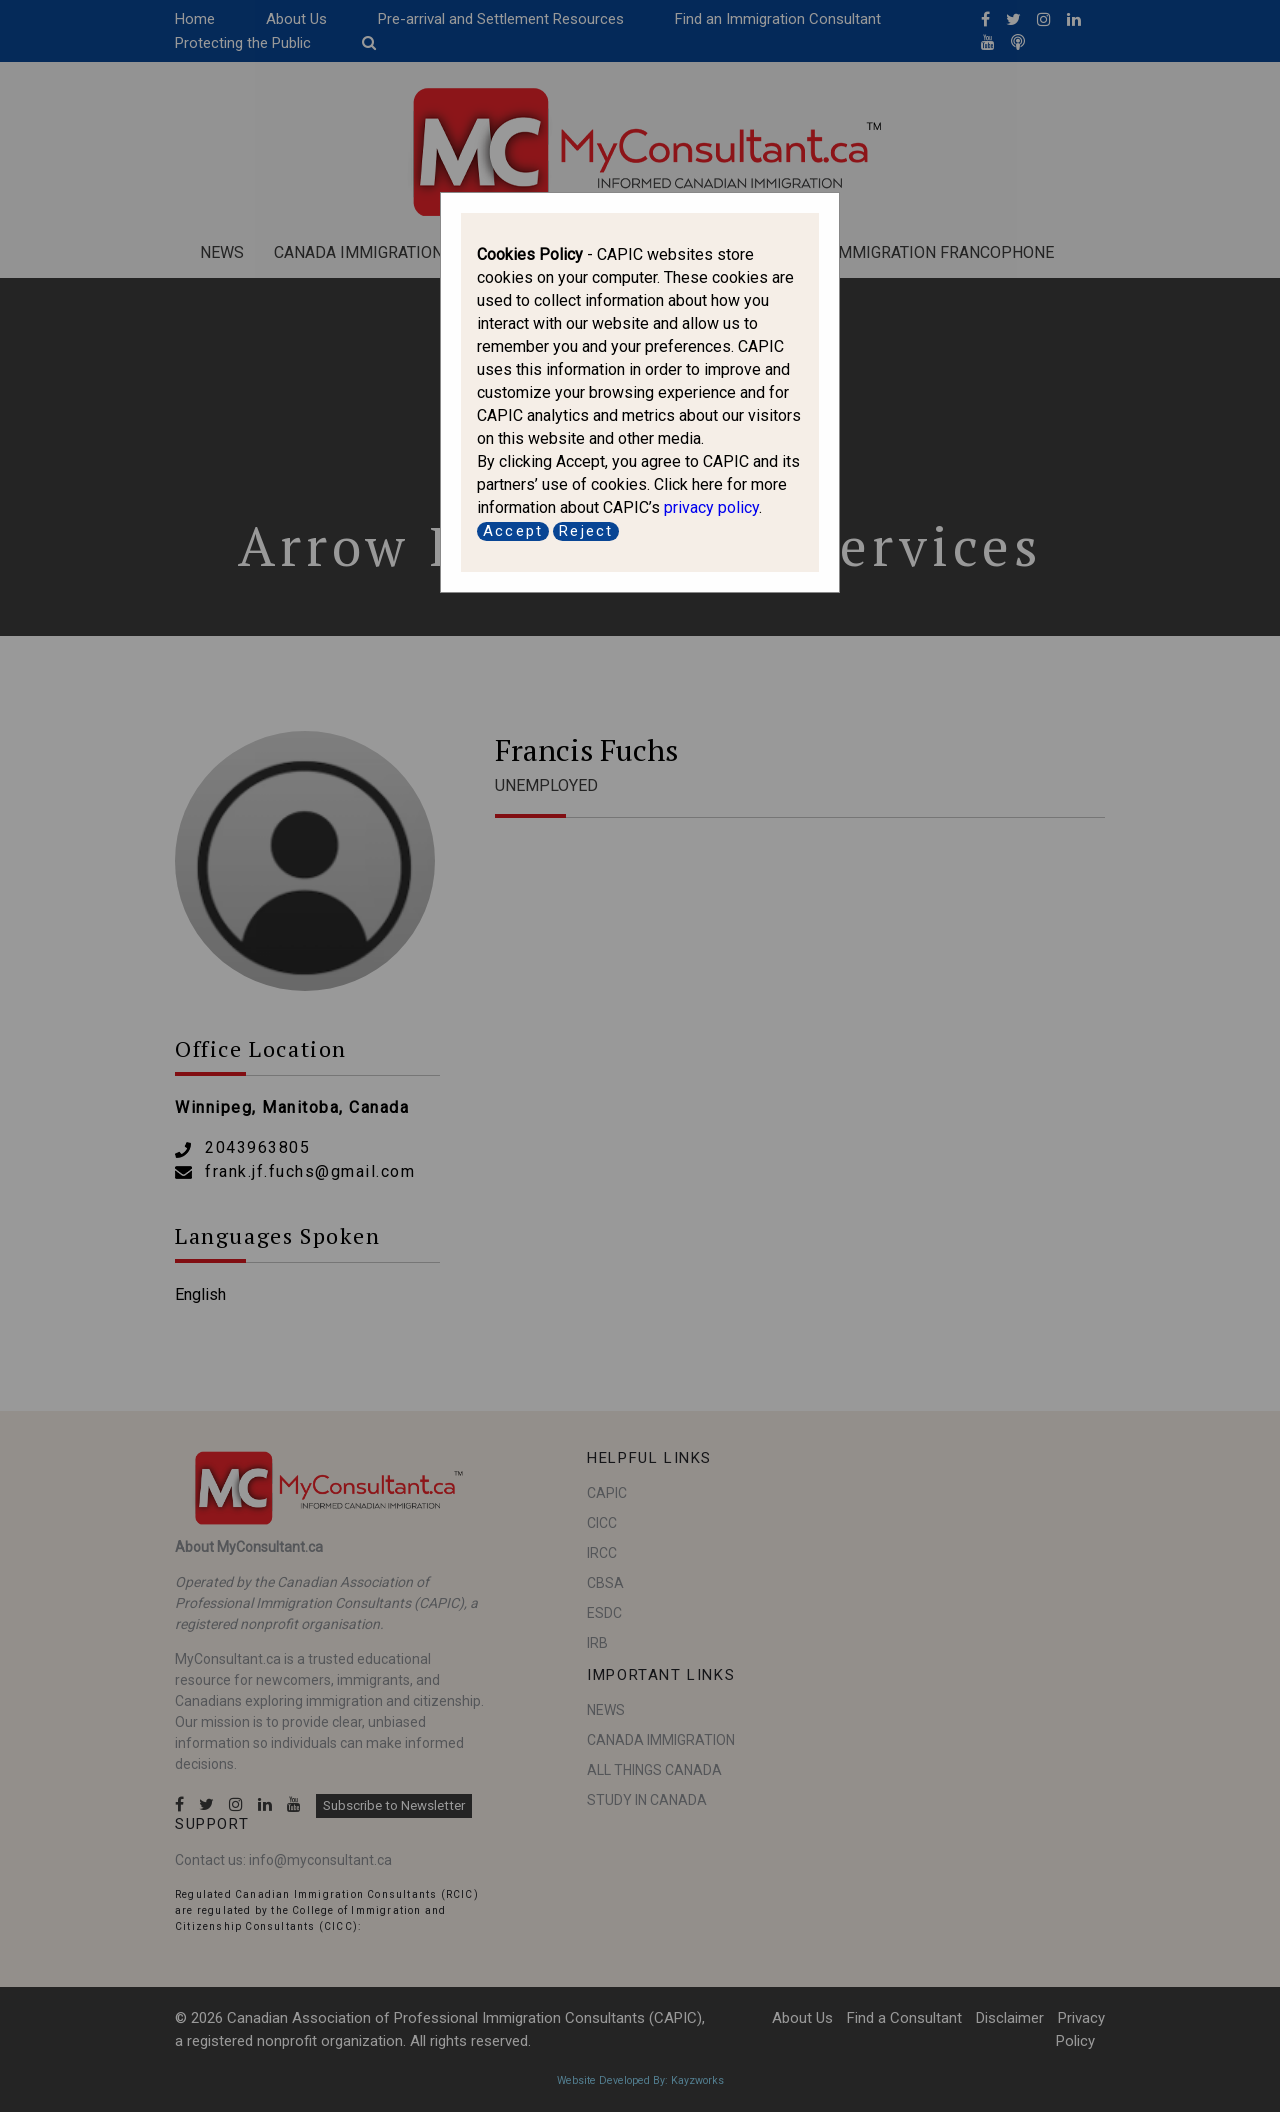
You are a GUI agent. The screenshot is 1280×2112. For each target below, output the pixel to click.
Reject (586, 531)
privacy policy (711, 507)
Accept (513, 531)
